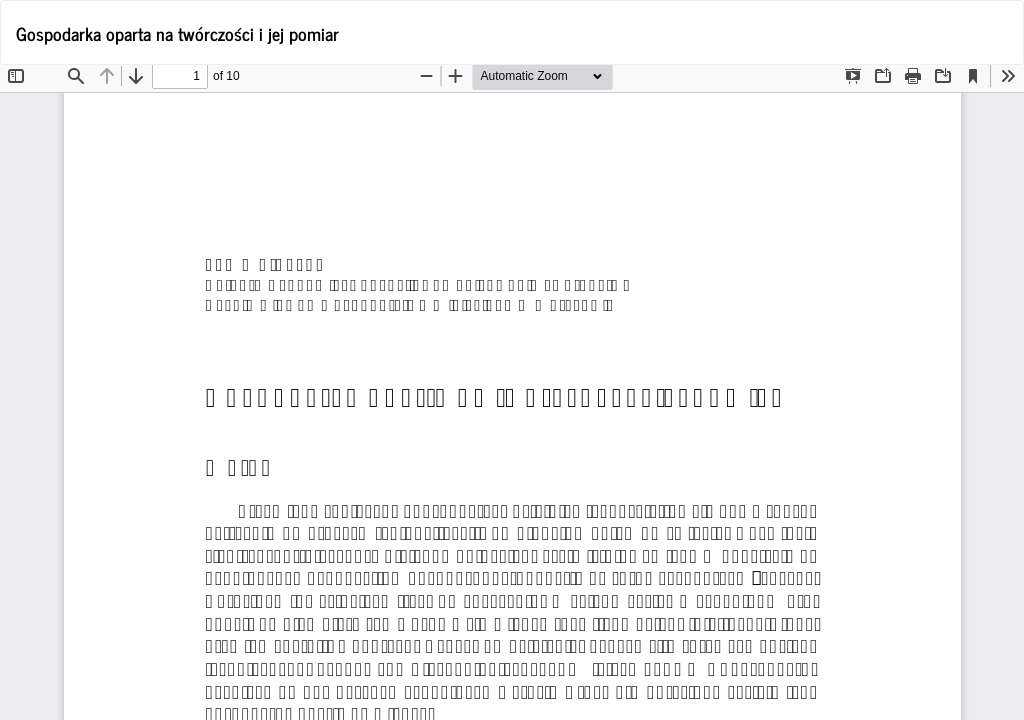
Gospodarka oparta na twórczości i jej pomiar (177, 33)
